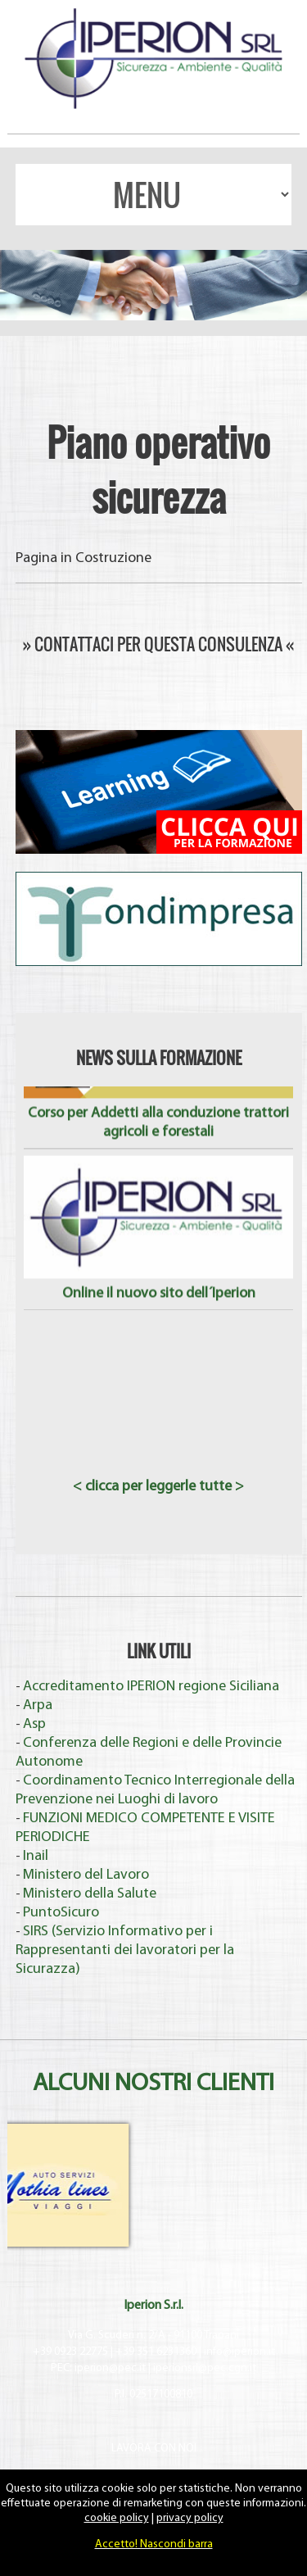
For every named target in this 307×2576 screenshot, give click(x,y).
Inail (35, 1856)
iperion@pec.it (110, 2368)
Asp (34, 1724)
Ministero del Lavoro (86, 1875)
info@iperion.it (239, 2352)
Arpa (37, 1705)
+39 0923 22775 (70, 2352)
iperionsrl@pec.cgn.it (204, 2368)
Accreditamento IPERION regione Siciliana (151, 1686)
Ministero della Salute (89, 1894)
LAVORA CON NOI (153, 2448)
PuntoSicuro (61, 1913)
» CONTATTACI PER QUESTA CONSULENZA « (158, 644)
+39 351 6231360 (155, 2352)
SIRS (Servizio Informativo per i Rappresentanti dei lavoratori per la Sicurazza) (125, 1950)
